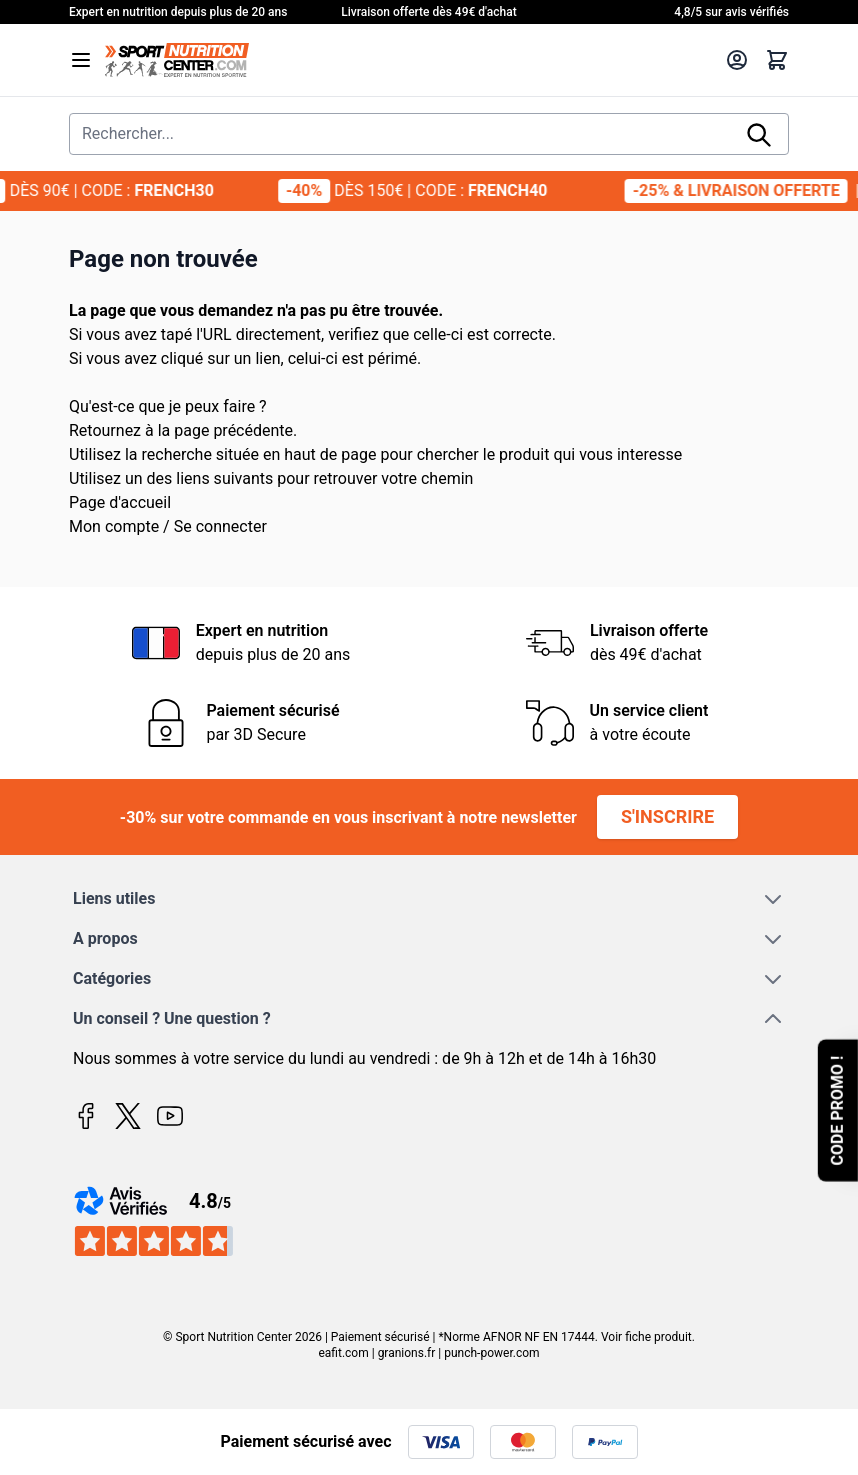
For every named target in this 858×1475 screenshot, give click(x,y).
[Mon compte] (737, 60)
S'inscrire (667, 816)
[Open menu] (81, 60)
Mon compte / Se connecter (168, 526)
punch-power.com (491, 1353)
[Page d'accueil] (409, 60)
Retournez (105, 430)
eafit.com (343, 1353)
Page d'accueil (120, 502)
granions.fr (407, 1353)
